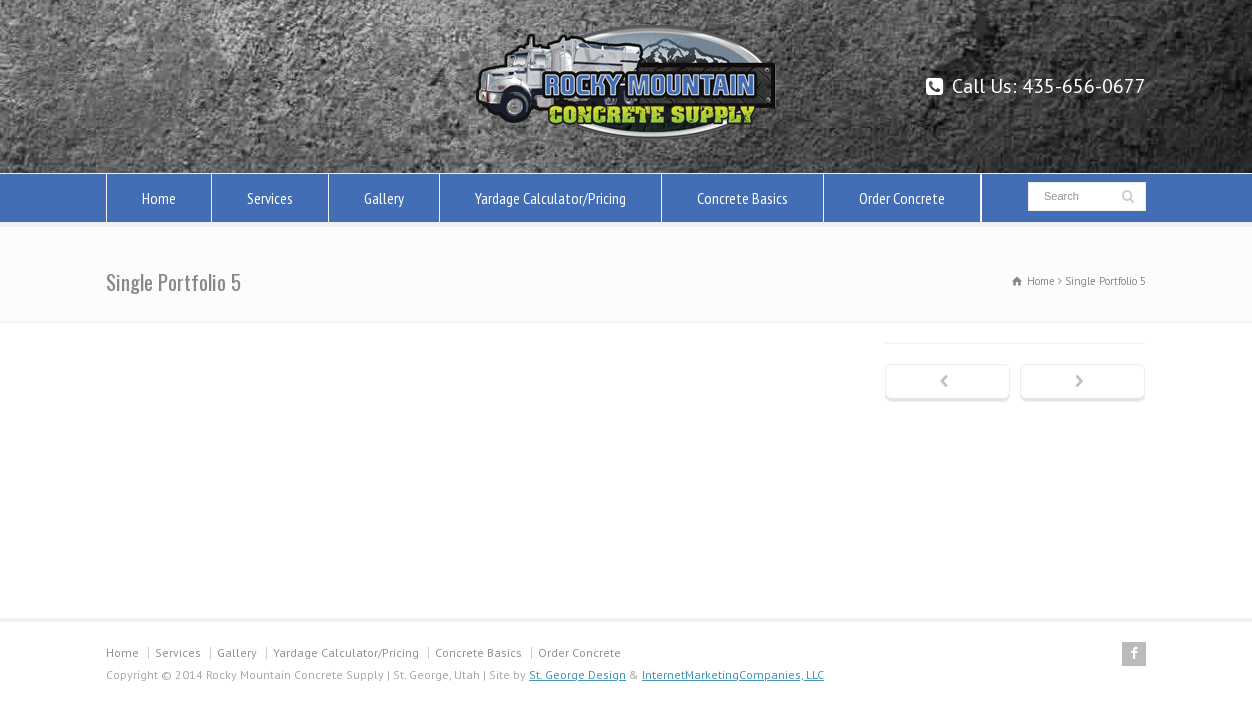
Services (270, 198)
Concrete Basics (742, 198)
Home (159, 198)
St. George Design (577, 674)
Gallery (384, 198)
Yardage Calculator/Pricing (550, 198)
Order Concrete (902, 198)
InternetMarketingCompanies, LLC (733, 674)
